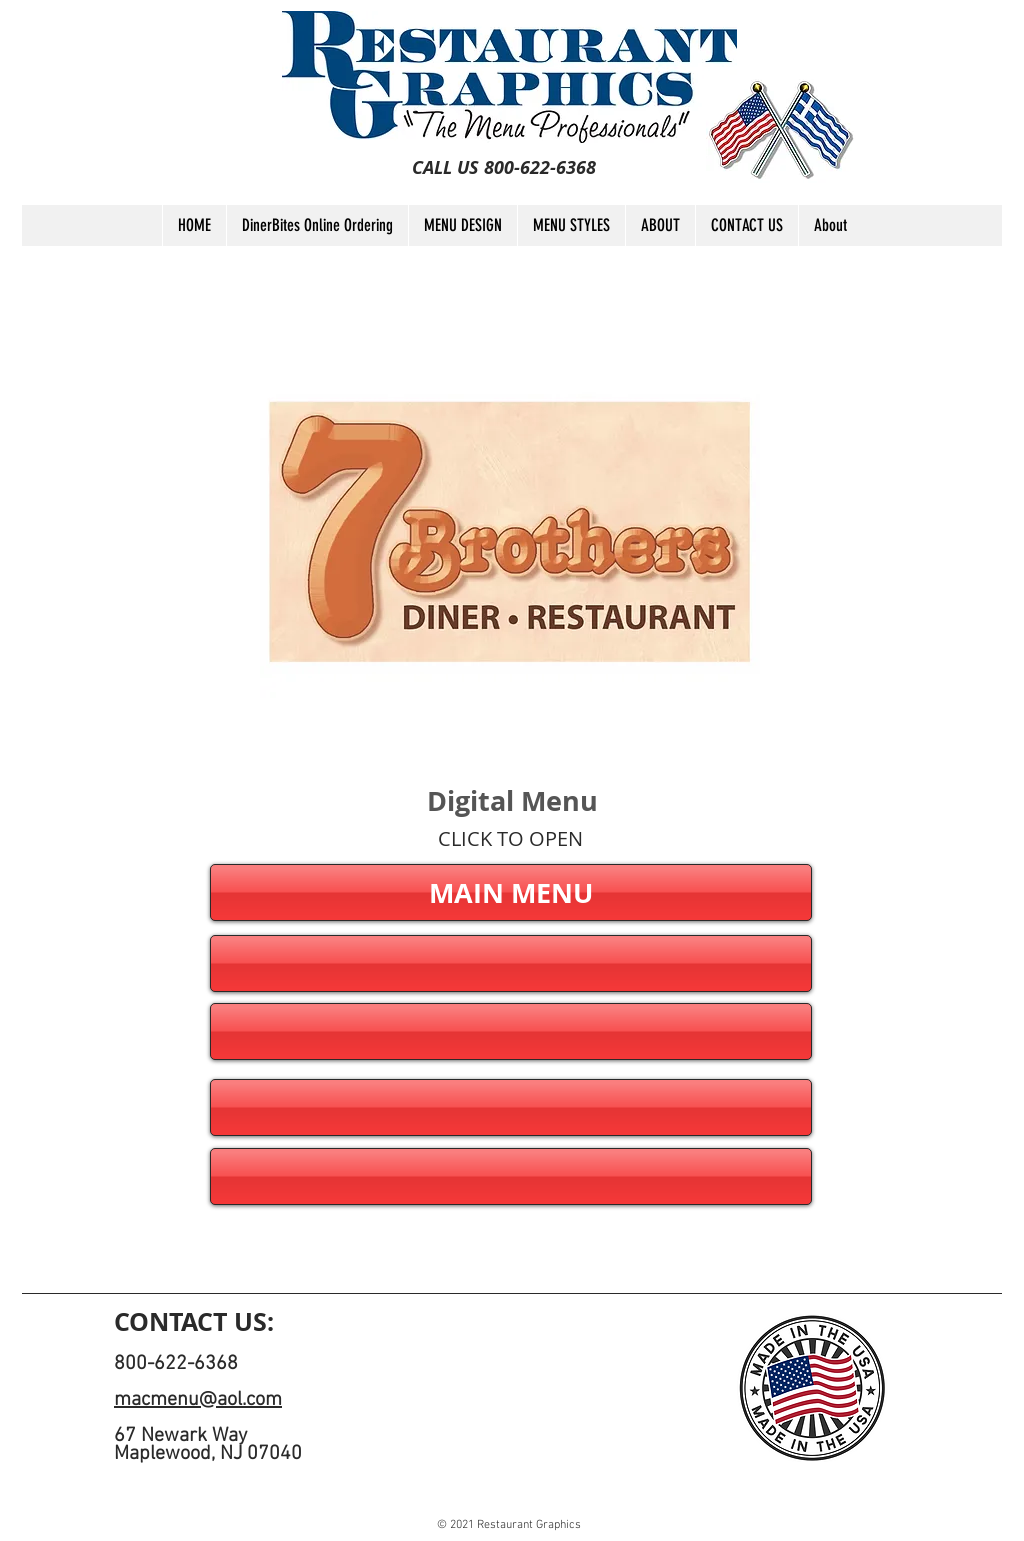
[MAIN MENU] (511, 892)
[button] (511, 963)
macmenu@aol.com (198, 1400)
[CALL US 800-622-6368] (504, 168)
